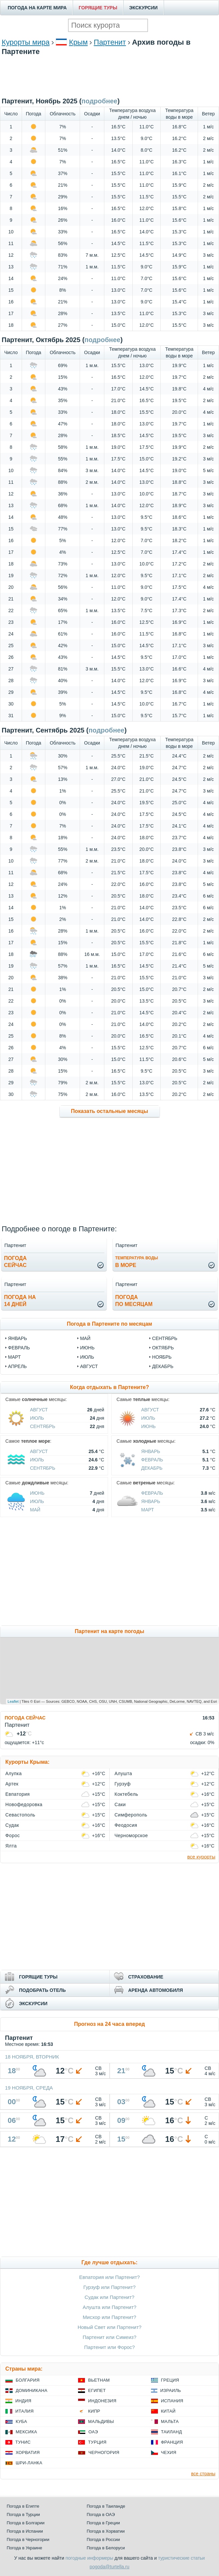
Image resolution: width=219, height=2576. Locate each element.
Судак (12, 1825)
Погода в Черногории (28, 2539)
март (14, 1357)
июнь (87, 1347)
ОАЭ (93, 2431)
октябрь (163, 1347)
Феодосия (126, 1825)
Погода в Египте (23, 2506)
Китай (168, 2411)
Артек (11, 1783)
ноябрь (162, 1357)
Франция (172, 2442)
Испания (172, 2400)
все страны (203, 2473)
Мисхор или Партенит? (109, 2317)
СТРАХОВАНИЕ (145, 1977)
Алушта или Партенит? (109, 2307)
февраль (19, 1347)
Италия (24, 2411)
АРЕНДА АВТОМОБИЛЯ (155, 1990)
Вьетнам (99, 2380)
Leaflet (13, 1701)
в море (136, 1262)
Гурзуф (123, 1783)
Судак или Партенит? (109, 2297)
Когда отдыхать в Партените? (109, 1387)
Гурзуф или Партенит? (109, 2287)
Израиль (170, 2390)
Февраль (152, 1459)
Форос (12, 1835)
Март (147, 1509)
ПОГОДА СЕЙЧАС (25, 1717)
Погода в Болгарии (25, 2522)
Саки (120, 1804)
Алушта (123, 1773)
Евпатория (17, 1794)
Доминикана (31, 2390)
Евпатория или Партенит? (109, 2277)
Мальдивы (101, 2421)
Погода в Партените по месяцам (109, 1324)
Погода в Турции (23, 2514)
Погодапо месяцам (134, 1300)
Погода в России (103, 2539)
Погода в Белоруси (106, 2547)
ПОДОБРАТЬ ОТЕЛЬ (42, 1990)
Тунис (23, 2442)
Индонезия (102, 2400)
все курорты (201, 1856)
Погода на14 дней (20, 1300)
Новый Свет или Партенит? (110, 2327)
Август (39, 1409)
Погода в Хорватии (106, 2531)
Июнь (148, 1426)
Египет (97, 2390)
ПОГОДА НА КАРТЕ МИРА (37, 7)
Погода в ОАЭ (101, 2514)
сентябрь (164, 1338)
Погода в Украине (24, 2547)
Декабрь (152, 1468)
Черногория (103, 2452)
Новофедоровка (23, 1804)
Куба (21, 2421)
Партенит (110, 42)
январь (17, 1338)
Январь (150, 1451)
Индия (23, 2400)
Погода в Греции (103, 2522)
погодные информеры (89, 2558)
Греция (170, 2380)
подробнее (102, 339)
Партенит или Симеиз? (109, 2337)
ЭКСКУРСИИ (143, 7)
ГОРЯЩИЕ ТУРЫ (98, 7)
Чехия (168, 2452)
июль (87, 1357)
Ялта (11, 1845)
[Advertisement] (109, 86)
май (85, 1338)
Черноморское (131, 1835)
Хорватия (28, 2452)
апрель (17, 1366)
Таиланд (171, 2431)
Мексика (26, 2431)
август (89, 1366)
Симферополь (131, 1814)
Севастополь (20, 1814)
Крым (78, 42)
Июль (37, 1418)
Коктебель (126, 1794)
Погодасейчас (15, 1261)
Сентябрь (42, 1426)
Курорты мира (26, 42)
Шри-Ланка (29, 2462)
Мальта (170, 2421)
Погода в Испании (25, 2531)
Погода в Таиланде (106, 2506)
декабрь (162, 1366)
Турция (97, 2442)
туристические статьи (181, 2558)
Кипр (94, 2411)
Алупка (13, 1773)
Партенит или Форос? (109, 2347)
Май (35, 1509)
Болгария (28, 2380)
